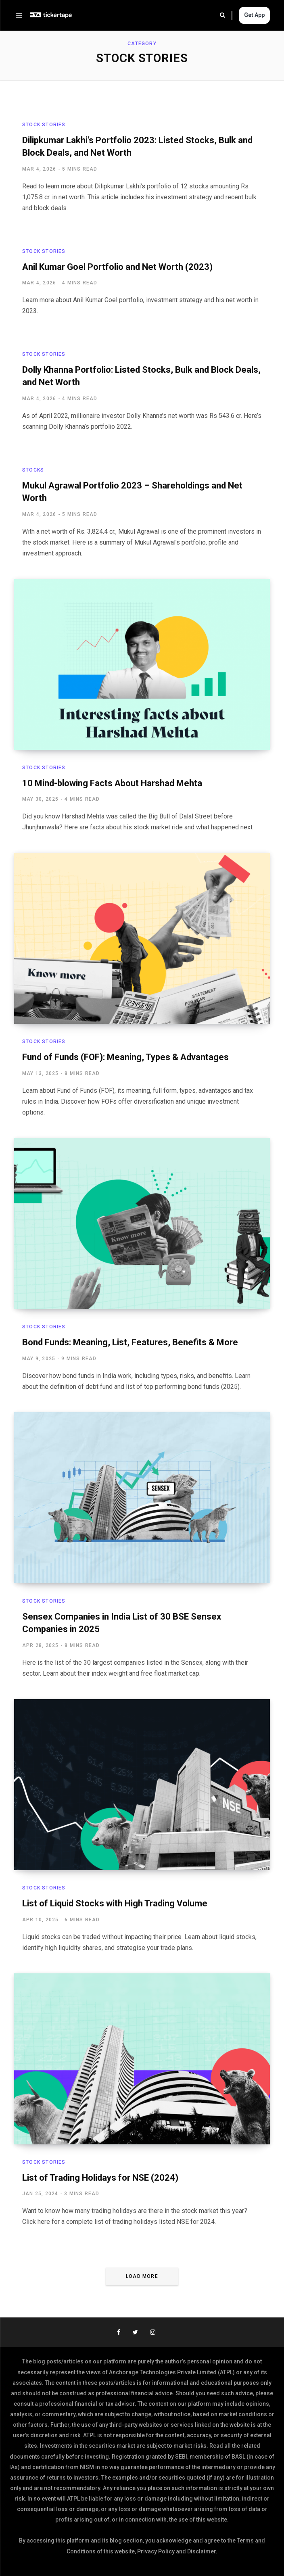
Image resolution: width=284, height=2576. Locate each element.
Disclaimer (201, 2551)
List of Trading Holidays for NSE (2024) (100, 2178)
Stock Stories (44, 124)
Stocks (33, 470)
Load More (142, 2276)
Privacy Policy (156, 2551)
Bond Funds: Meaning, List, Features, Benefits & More (130, 1342)
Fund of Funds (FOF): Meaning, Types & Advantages (125, 1057)
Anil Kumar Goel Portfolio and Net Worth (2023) (117, 267)
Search (222, 15)
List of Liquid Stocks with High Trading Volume (114, 1903)
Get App (254, 15)
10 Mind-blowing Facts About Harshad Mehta (112, 783)
